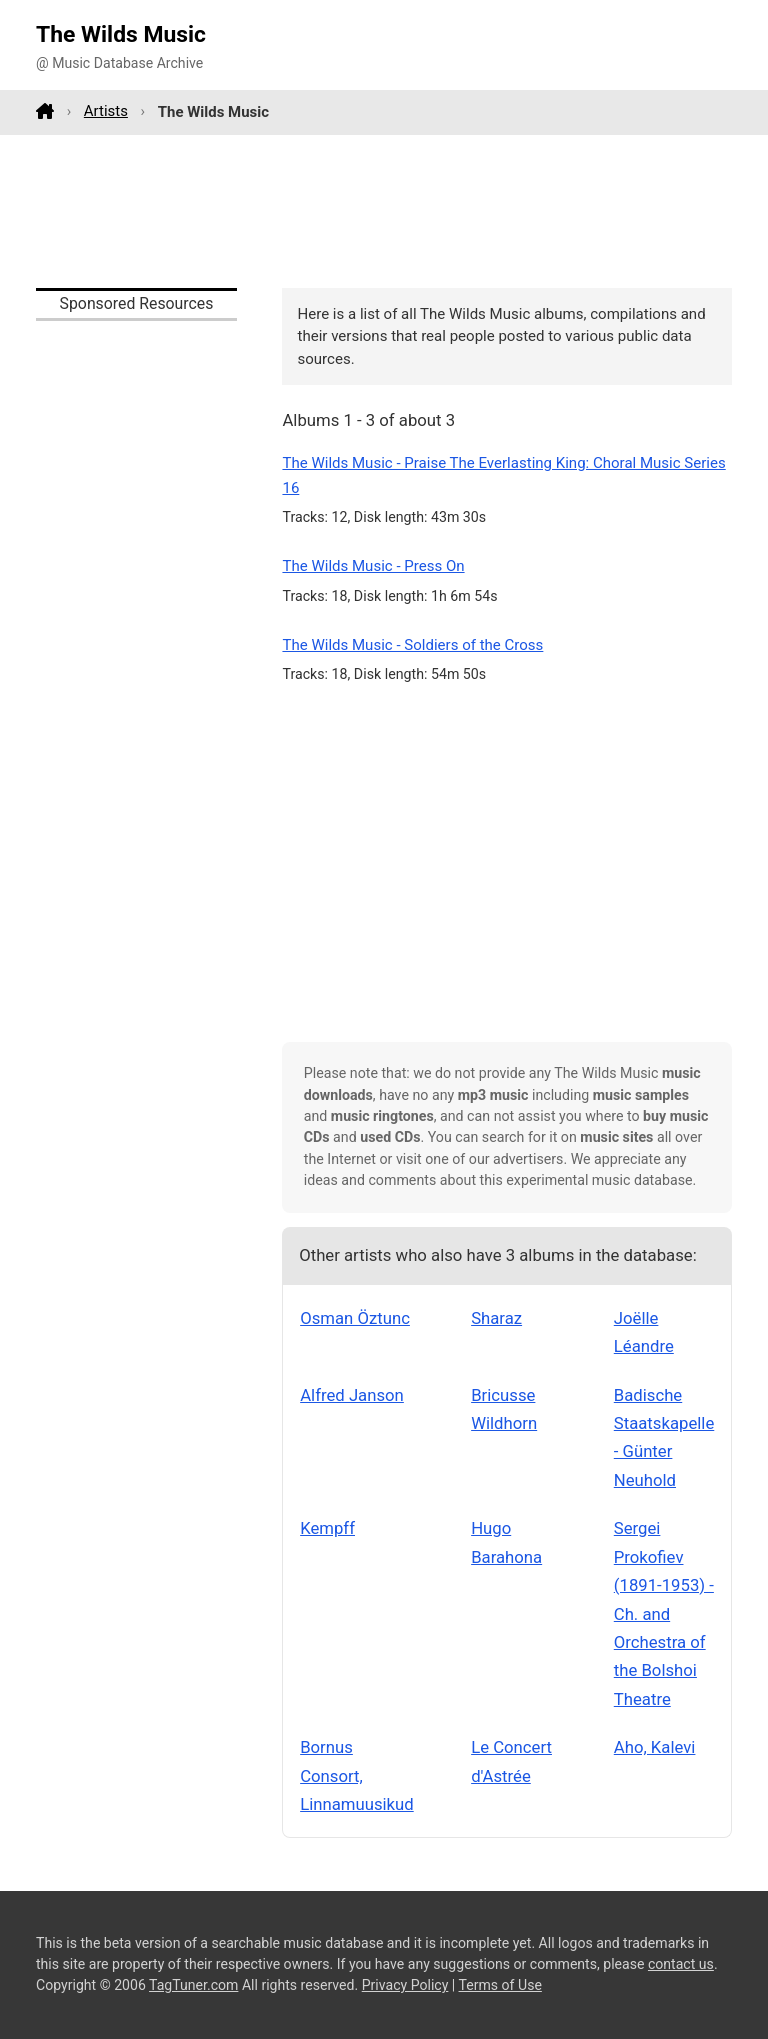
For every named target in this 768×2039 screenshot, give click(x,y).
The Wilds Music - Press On (373, 566)
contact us (681, 1964)
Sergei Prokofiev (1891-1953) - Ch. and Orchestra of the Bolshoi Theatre (664, 1613)
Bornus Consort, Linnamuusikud (357, 1775)
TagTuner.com (193, 1985)
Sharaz (496, 1318)
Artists (106, 111)
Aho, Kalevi (655, 1747)
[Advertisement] (384, 211)
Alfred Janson (352, 1395)
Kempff (327, 1528)
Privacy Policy (405, 1985)
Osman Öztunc (355, 1318)
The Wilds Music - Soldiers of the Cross (412, 645)
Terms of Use (500, 1985)
